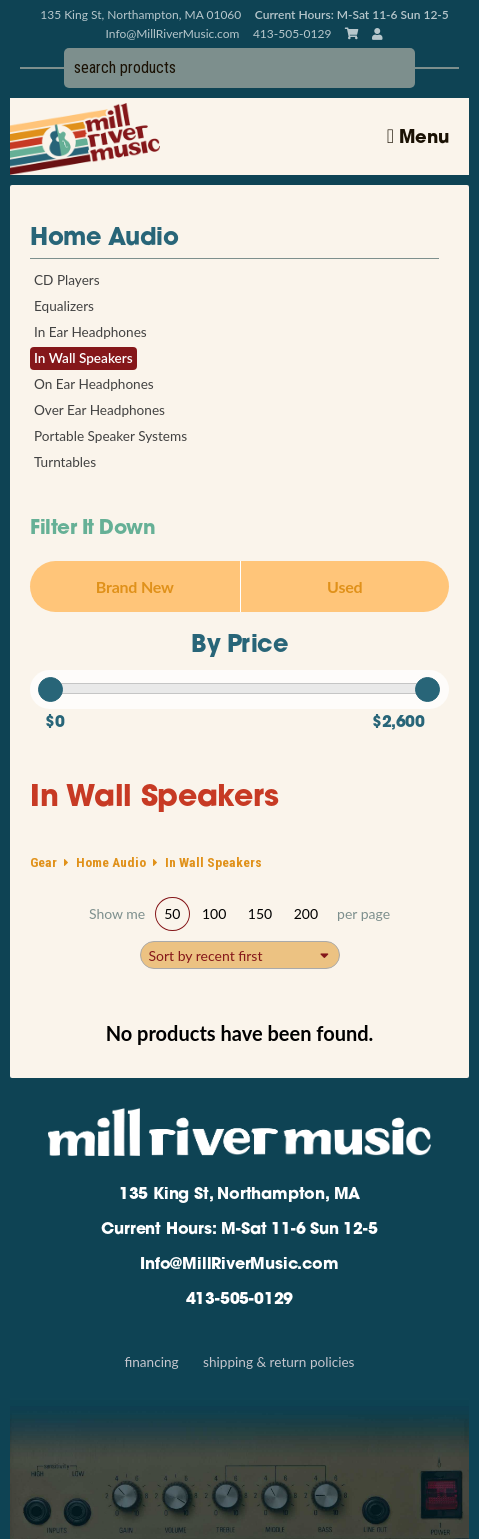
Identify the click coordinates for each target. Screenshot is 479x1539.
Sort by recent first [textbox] (206, 955)
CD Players (67, 280)
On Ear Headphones (94, 384)
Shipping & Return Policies (278, 1362)
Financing (151, 1362)
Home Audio (104, 239)
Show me (117, 914)
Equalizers (64, 306)
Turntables (65, 462)
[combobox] (240, 955)
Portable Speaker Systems (110, 436)
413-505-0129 (240, 1300)
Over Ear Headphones (99, 410)
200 (306, 913)
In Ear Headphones (90, 332)
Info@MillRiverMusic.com (173, 33)
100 (214, 913)
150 (260, 913)
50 (172, 913)
